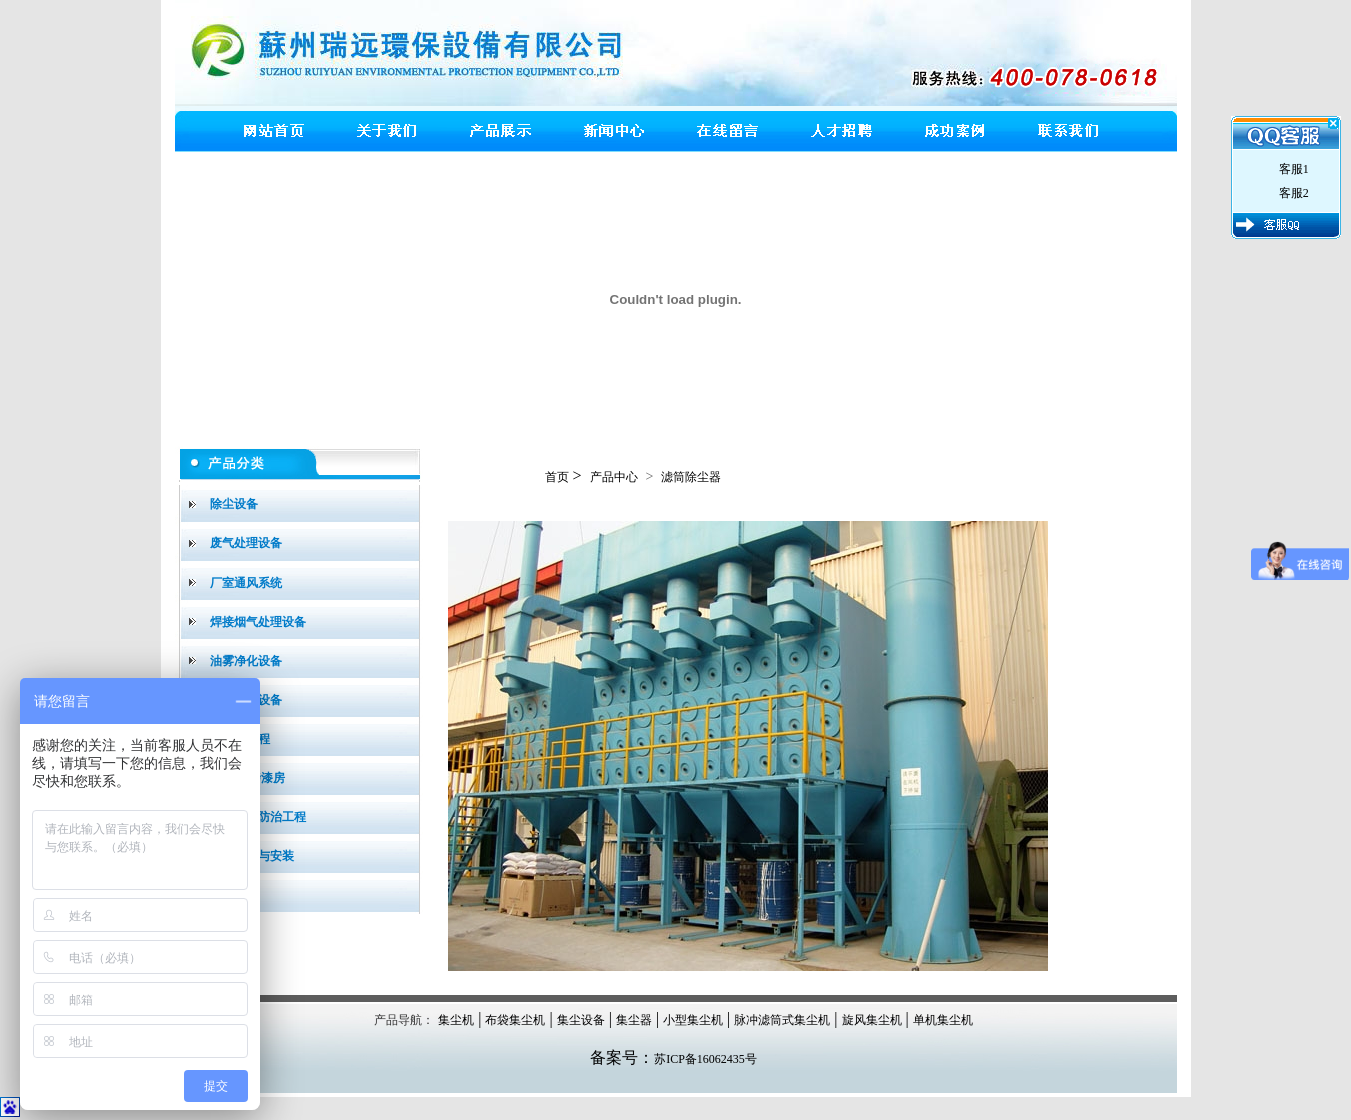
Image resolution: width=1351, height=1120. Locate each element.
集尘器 (634, 1020)
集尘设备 (581, 1020)
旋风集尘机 (872, 1020)
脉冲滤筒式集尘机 (782, 1020)
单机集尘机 (943, 1020)
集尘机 (456, 1020)
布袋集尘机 (515, 1020)
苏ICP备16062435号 (705, 1059)
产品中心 (614, 477)
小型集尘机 (693, 1020)
